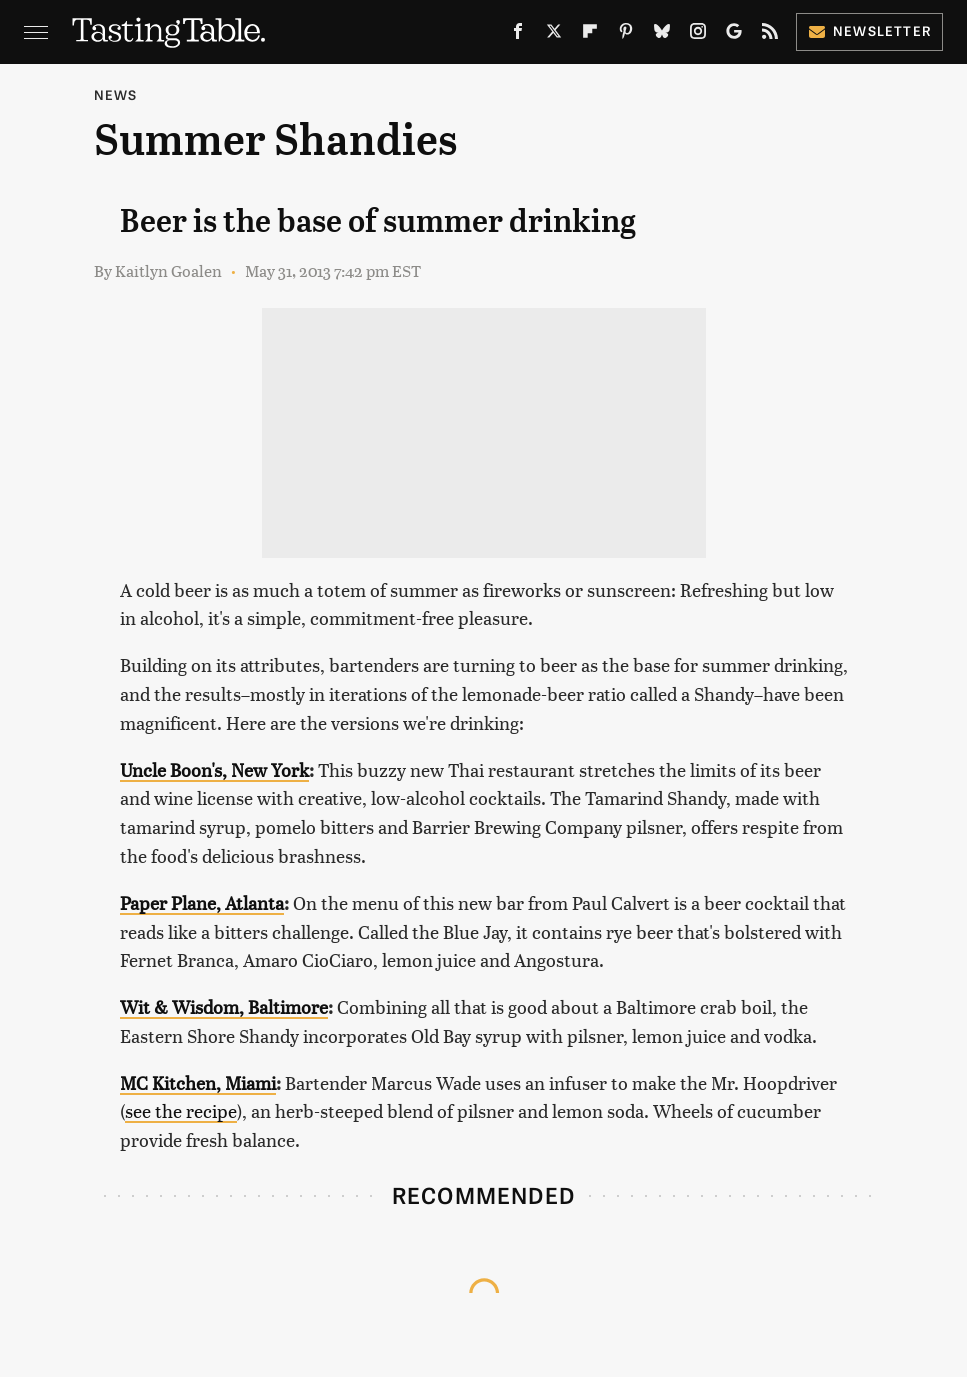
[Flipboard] (590, 35)
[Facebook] (518, 35)
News (116, 94)
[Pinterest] (626, 35)
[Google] (734, 35)
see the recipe (181, 1110)
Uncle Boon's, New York (214, 769)
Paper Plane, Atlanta (202, 902)
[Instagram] (698, 35)
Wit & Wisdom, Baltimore (224, 1006)
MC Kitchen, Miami (198, 1082)
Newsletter (869, 30)
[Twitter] (554, 35)
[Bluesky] (662, 35)
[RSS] (770, 35)
